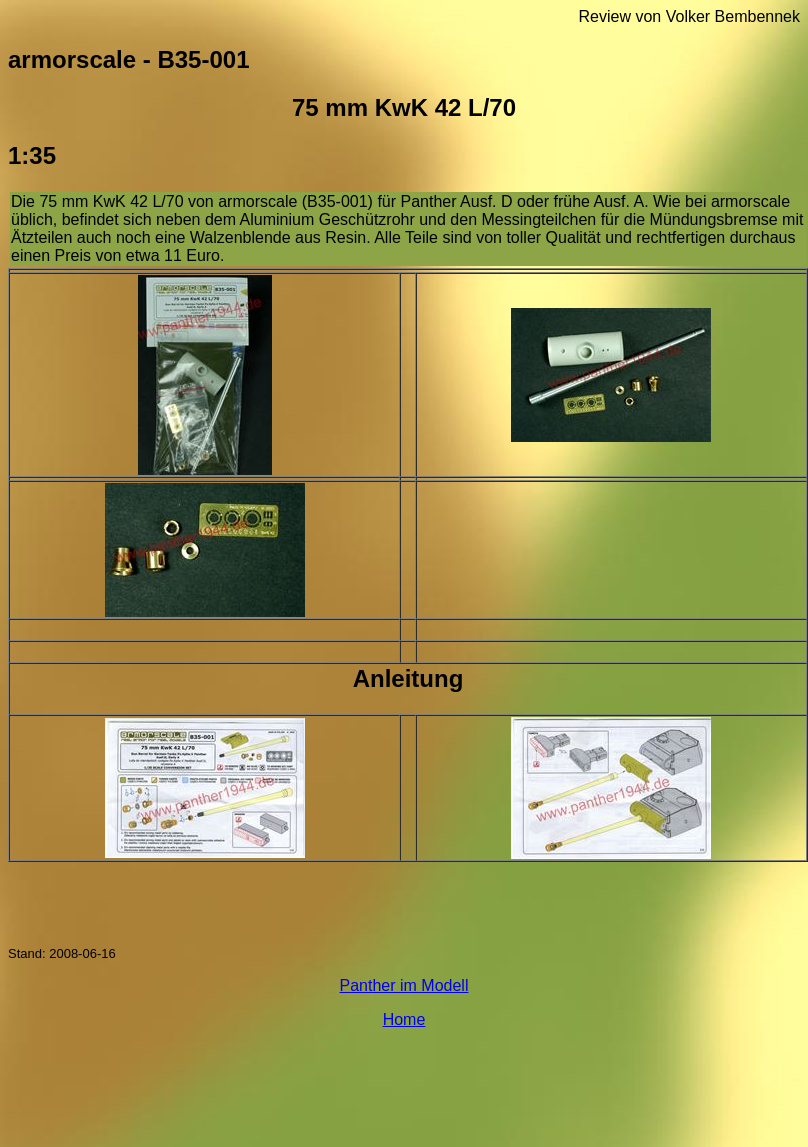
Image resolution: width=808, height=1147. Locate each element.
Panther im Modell (404, 985)
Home (404, 1019)
